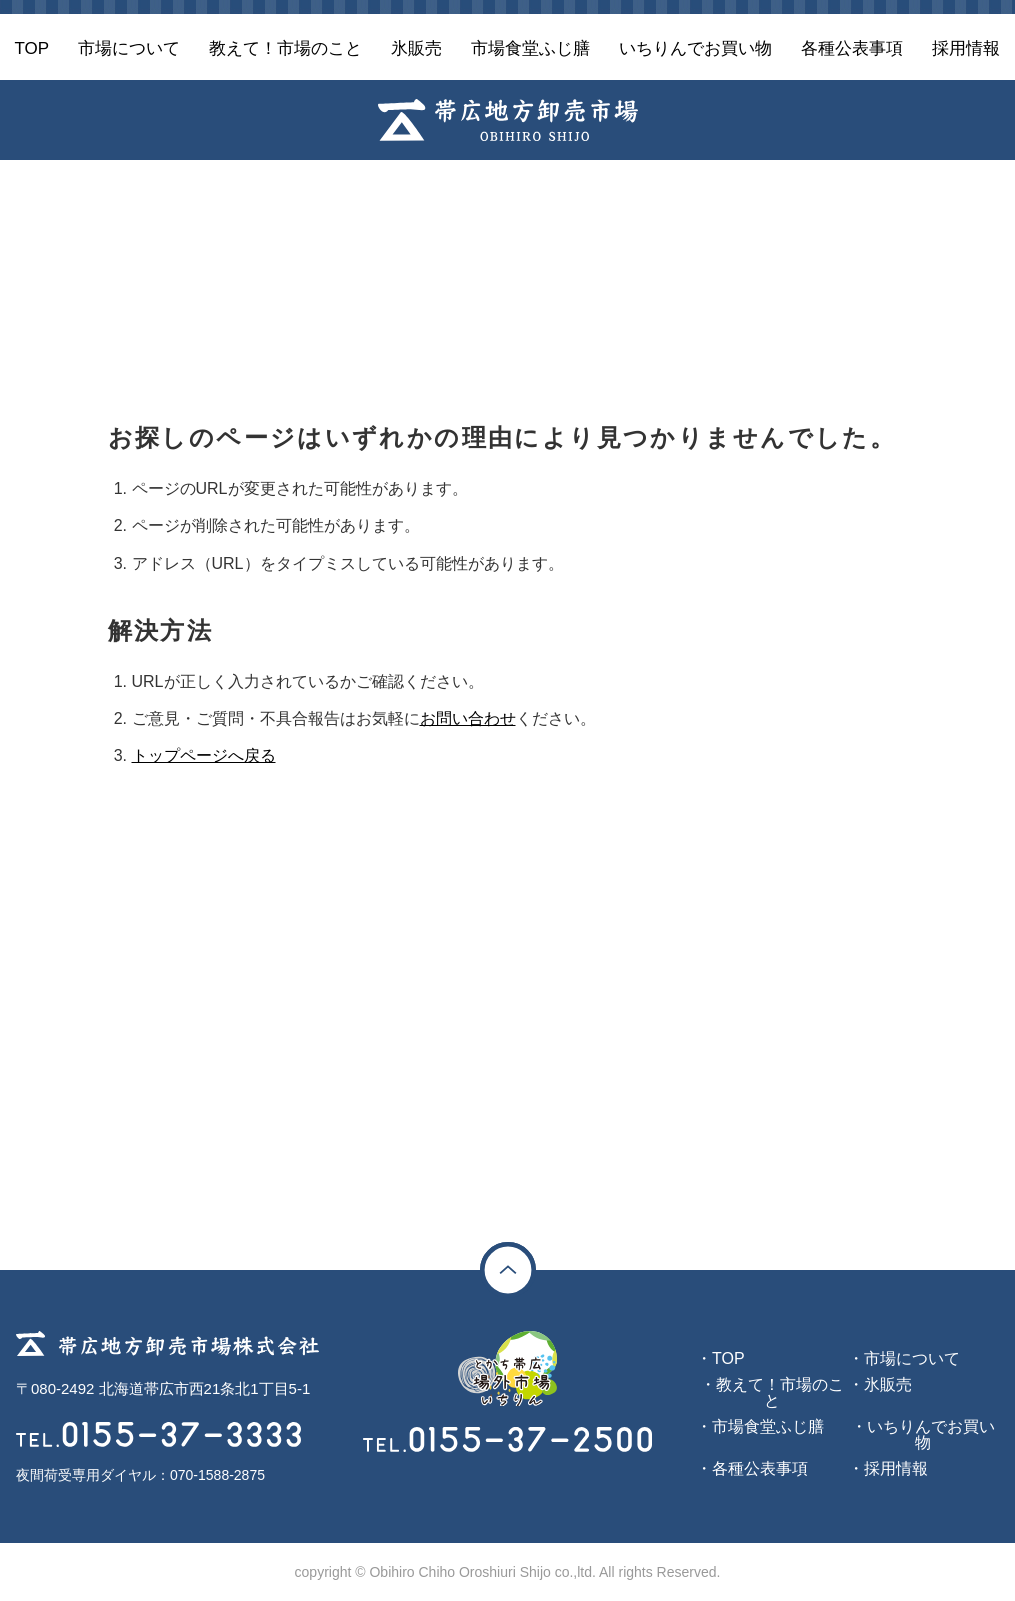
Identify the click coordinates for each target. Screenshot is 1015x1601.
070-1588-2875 (217, 1475)
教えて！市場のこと (780, 1392)
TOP (728, 1358)
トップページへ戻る (204, 755)
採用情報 (896, 1468)
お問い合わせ (468, 718)
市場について (912, 1358)
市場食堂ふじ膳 (768, 1426)
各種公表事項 (760, 1468)
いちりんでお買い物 (931, 1434)
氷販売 (888, 1384)
